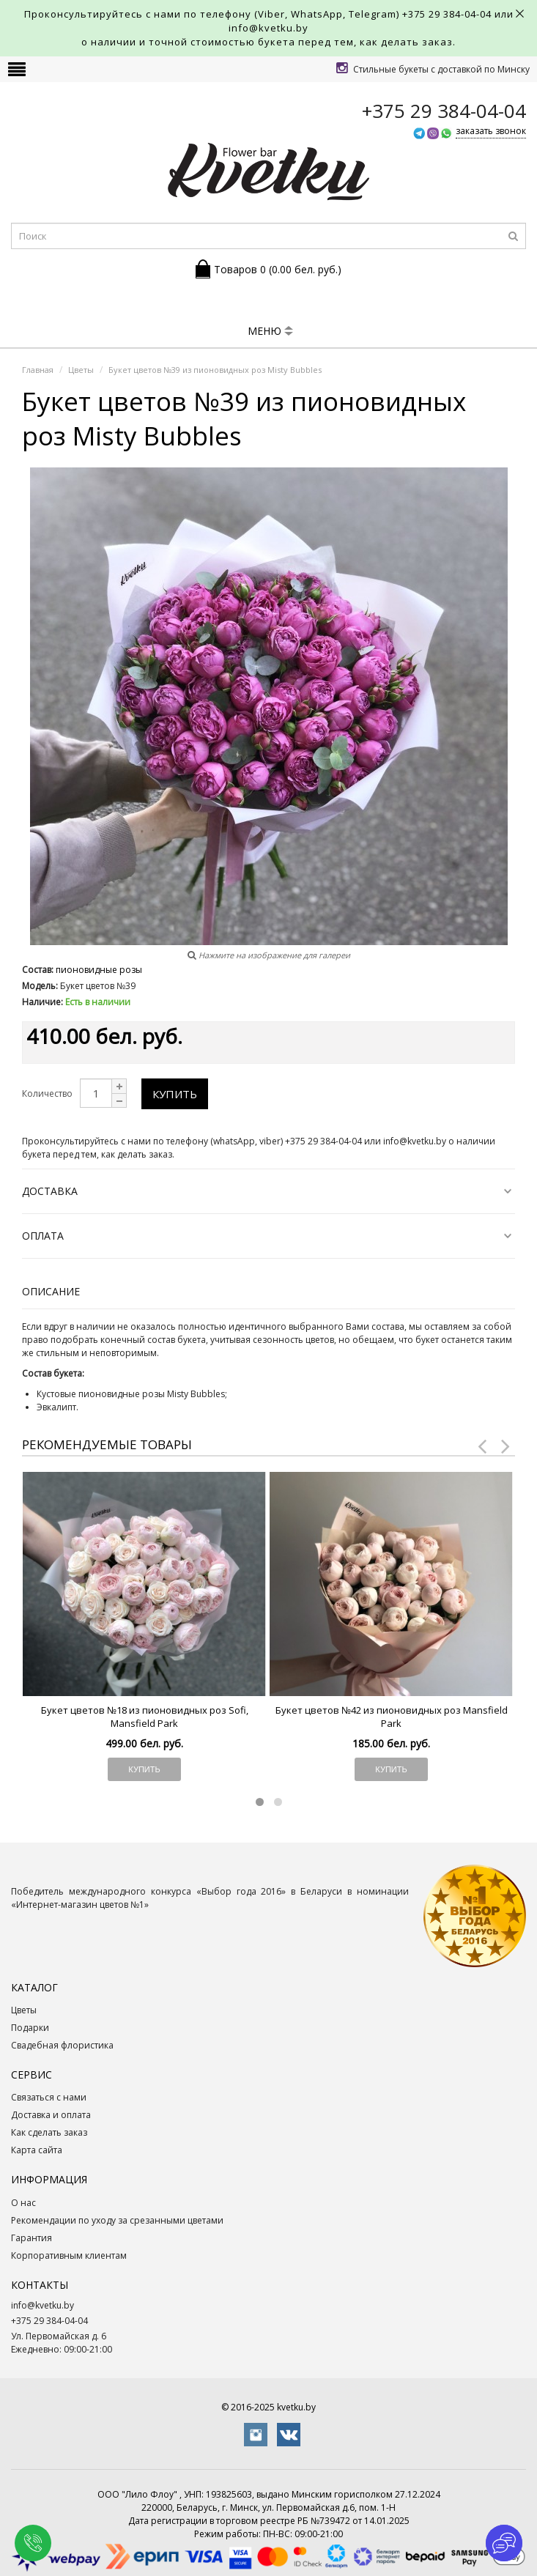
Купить (174, 1094)
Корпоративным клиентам (69, 2255)
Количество (47, 1093)
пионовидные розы (99, 969)
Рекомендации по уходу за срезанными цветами (117, 2220)
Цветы (24, 2010)
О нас (23, 2202)
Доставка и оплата (51, 2115)
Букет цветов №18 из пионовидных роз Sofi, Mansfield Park (144, 1716)
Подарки (30, 2027)
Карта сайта (36, 2150)
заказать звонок (491, 131)
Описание (51, 1291)
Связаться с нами (48, 2097)
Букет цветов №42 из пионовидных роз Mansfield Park (391, 1716)
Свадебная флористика (62, 2045)
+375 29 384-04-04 (447, 14)
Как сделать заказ (49, 2132)
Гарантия (31, 2238)
